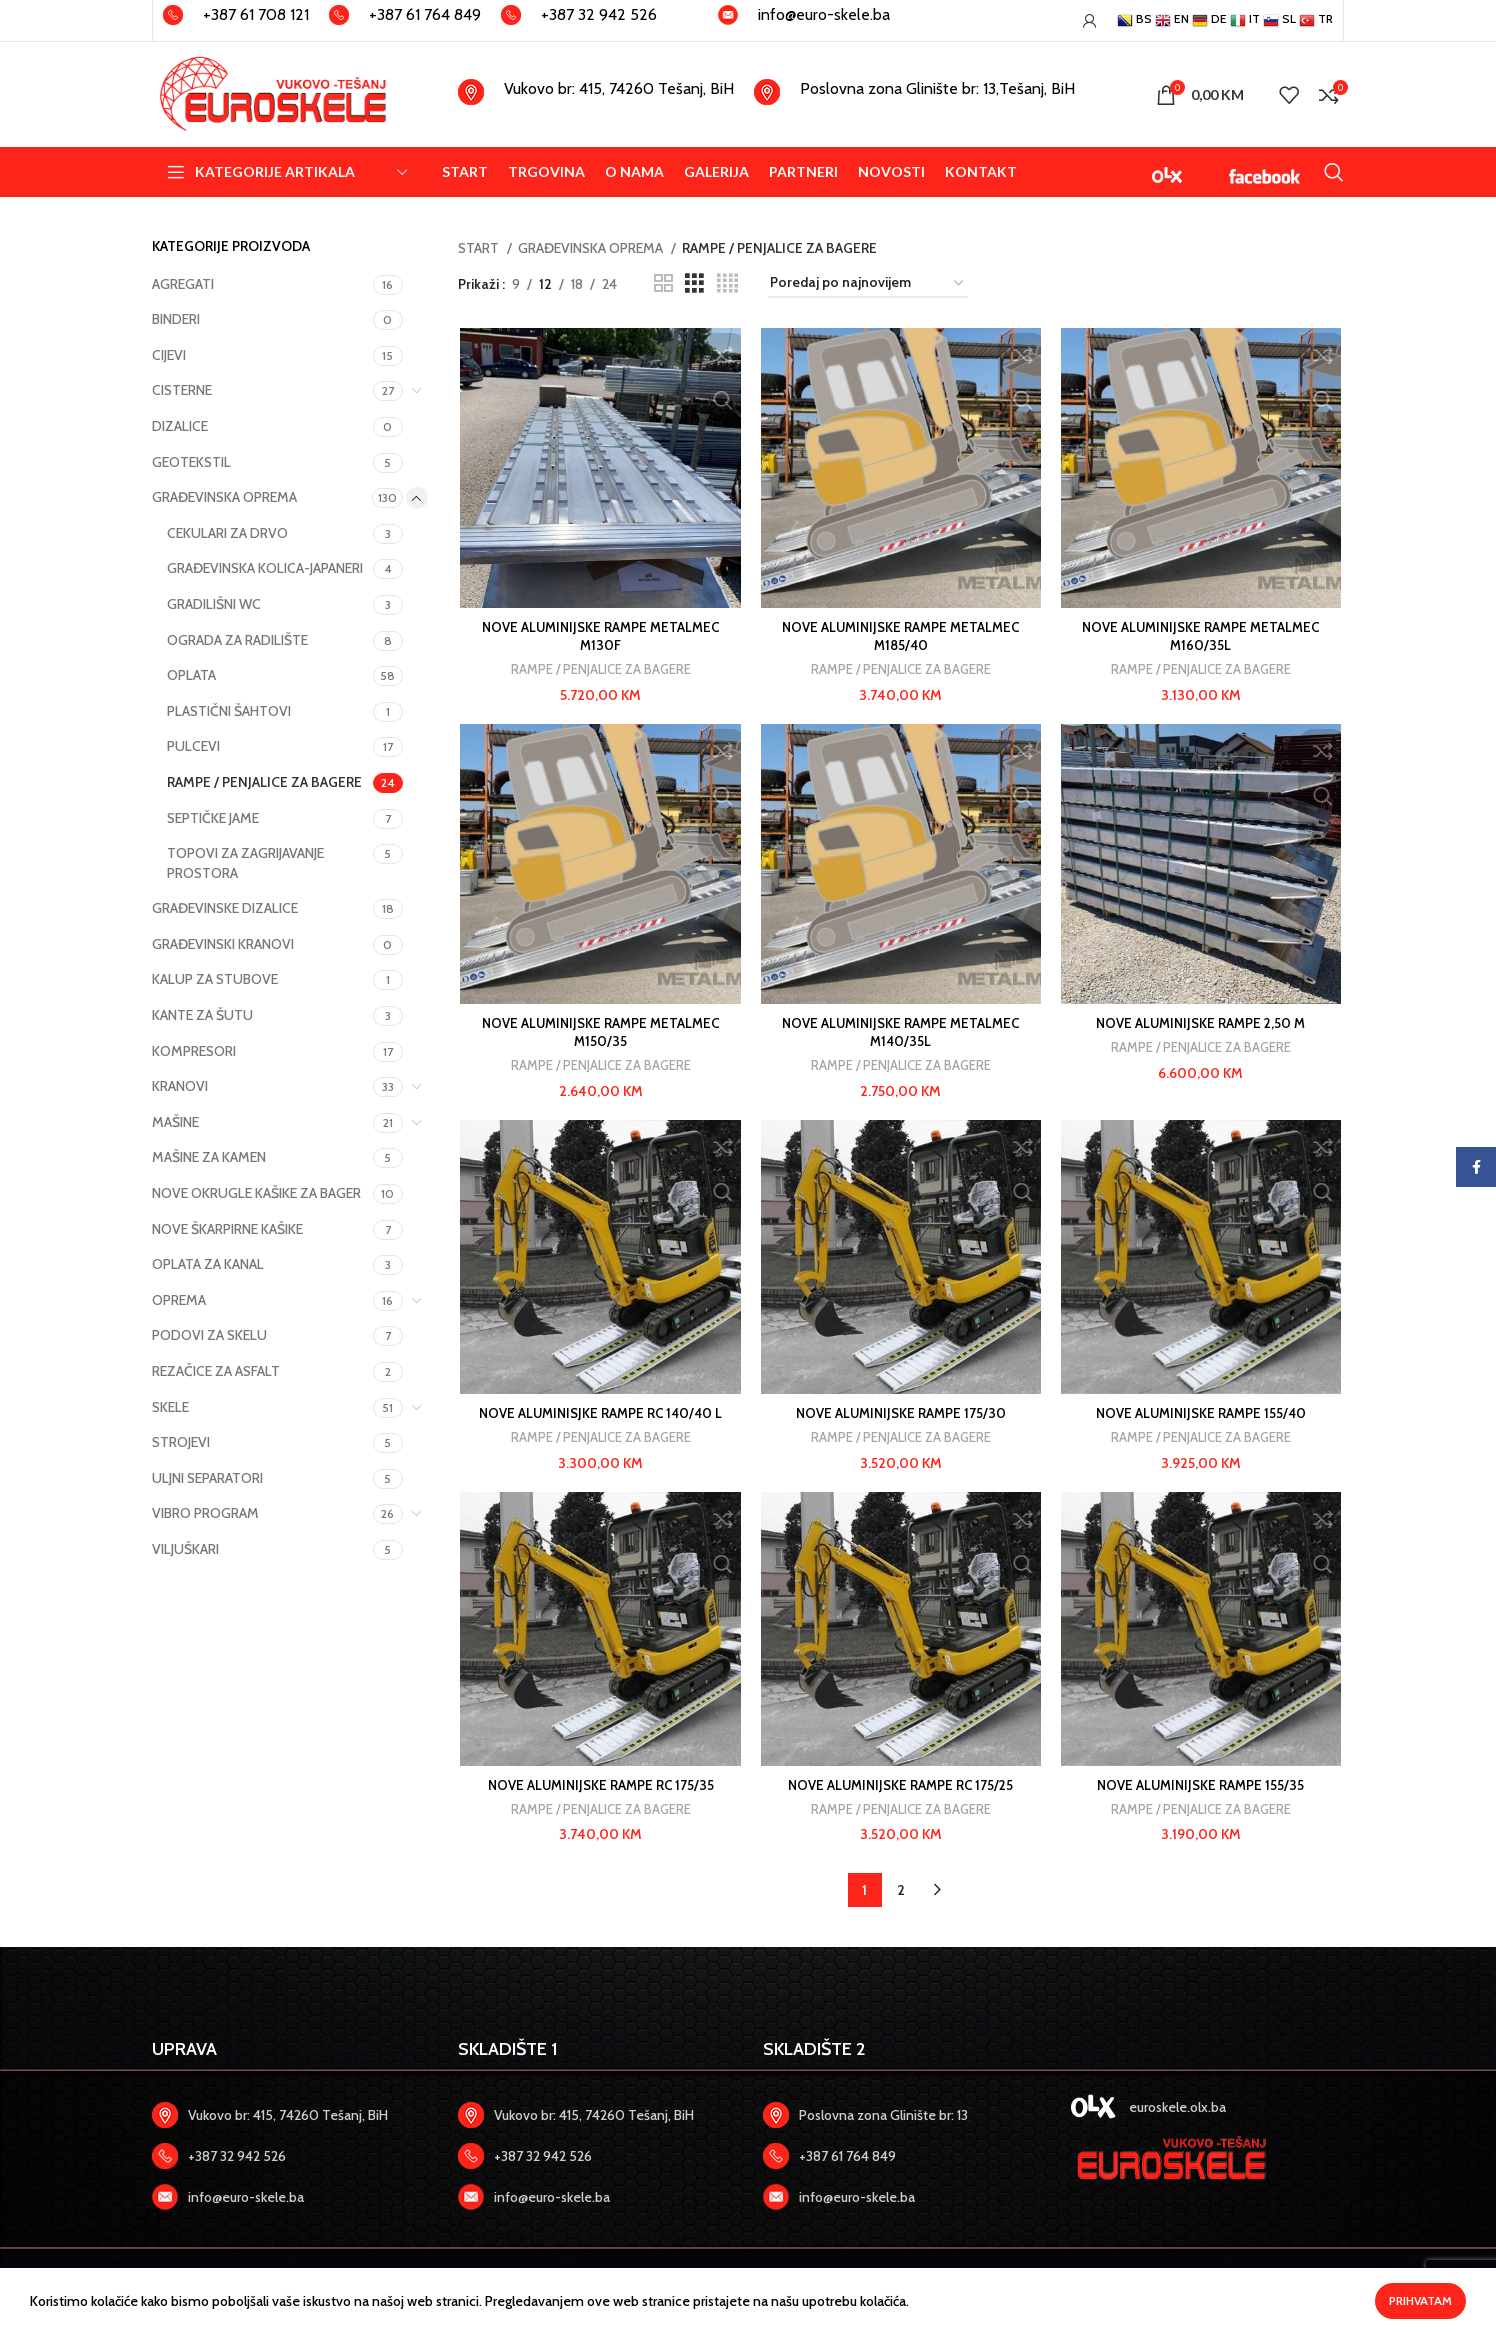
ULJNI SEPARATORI (207, 1478)
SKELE (170, 1407)
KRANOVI (180, 1086)
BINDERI (176, 319)
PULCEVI (193, 746)
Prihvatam (1420, 2300)
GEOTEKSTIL (191, 462)
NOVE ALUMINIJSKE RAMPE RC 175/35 (599, 1791)
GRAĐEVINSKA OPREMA (224, 497)
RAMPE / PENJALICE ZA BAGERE (264, 782)
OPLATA (191, 675)
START (480, 248)
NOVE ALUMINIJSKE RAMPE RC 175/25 (901, 1791)
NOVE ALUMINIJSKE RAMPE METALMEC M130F (598, 638)
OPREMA (179, 1300)
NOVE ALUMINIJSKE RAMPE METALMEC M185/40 (900, 638)
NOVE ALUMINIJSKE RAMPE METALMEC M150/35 (598, 1036)
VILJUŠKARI (185, 1549)
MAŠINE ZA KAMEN (209, 1157)
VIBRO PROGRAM (205, 1513)
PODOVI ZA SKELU (209, 1335)
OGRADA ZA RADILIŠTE (237, 640)
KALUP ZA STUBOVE (215, 979)
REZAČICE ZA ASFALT (216, 1371)
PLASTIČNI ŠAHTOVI (229, 711)
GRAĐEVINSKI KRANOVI (223, 944)
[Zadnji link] (290, 2162)
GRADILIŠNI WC (214, 604)
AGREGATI (183, 284)
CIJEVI (169, 355)
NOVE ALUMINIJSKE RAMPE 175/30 (900, 1418)
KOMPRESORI (194, 1051)
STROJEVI (181, 1442)
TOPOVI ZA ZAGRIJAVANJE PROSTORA (245, 863)
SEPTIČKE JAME (213, 818)
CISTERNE (182, 390)
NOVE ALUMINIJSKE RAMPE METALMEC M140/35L (900, 1036)
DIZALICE (180, 426)
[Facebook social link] (1476, 1167)
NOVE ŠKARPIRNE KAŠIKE (227, 1229)
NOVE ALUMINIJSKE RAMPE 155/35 (1203, 1791)
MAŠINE (175, 1122)
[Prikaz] (663, 283)
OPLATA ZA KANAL (208, 1264)
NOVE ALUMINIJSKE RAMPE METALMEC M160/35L (1202, 638)
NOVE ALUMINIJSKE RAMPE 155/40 (1202, 1418)
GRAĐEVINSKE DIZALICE (225, 908)
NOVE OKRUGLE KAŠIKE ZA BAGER (256, 1193)
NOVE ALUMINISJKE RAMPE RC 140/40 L (599, 1418)
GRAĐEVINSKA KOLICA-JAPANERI (265, 568)
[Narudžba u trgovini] (868, 283)
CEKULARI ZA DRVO (227, 533)
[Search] (1334, 172)
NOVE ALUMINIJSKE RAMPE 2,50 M (1203, 1027)
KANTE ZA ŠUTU (202, 1015)
